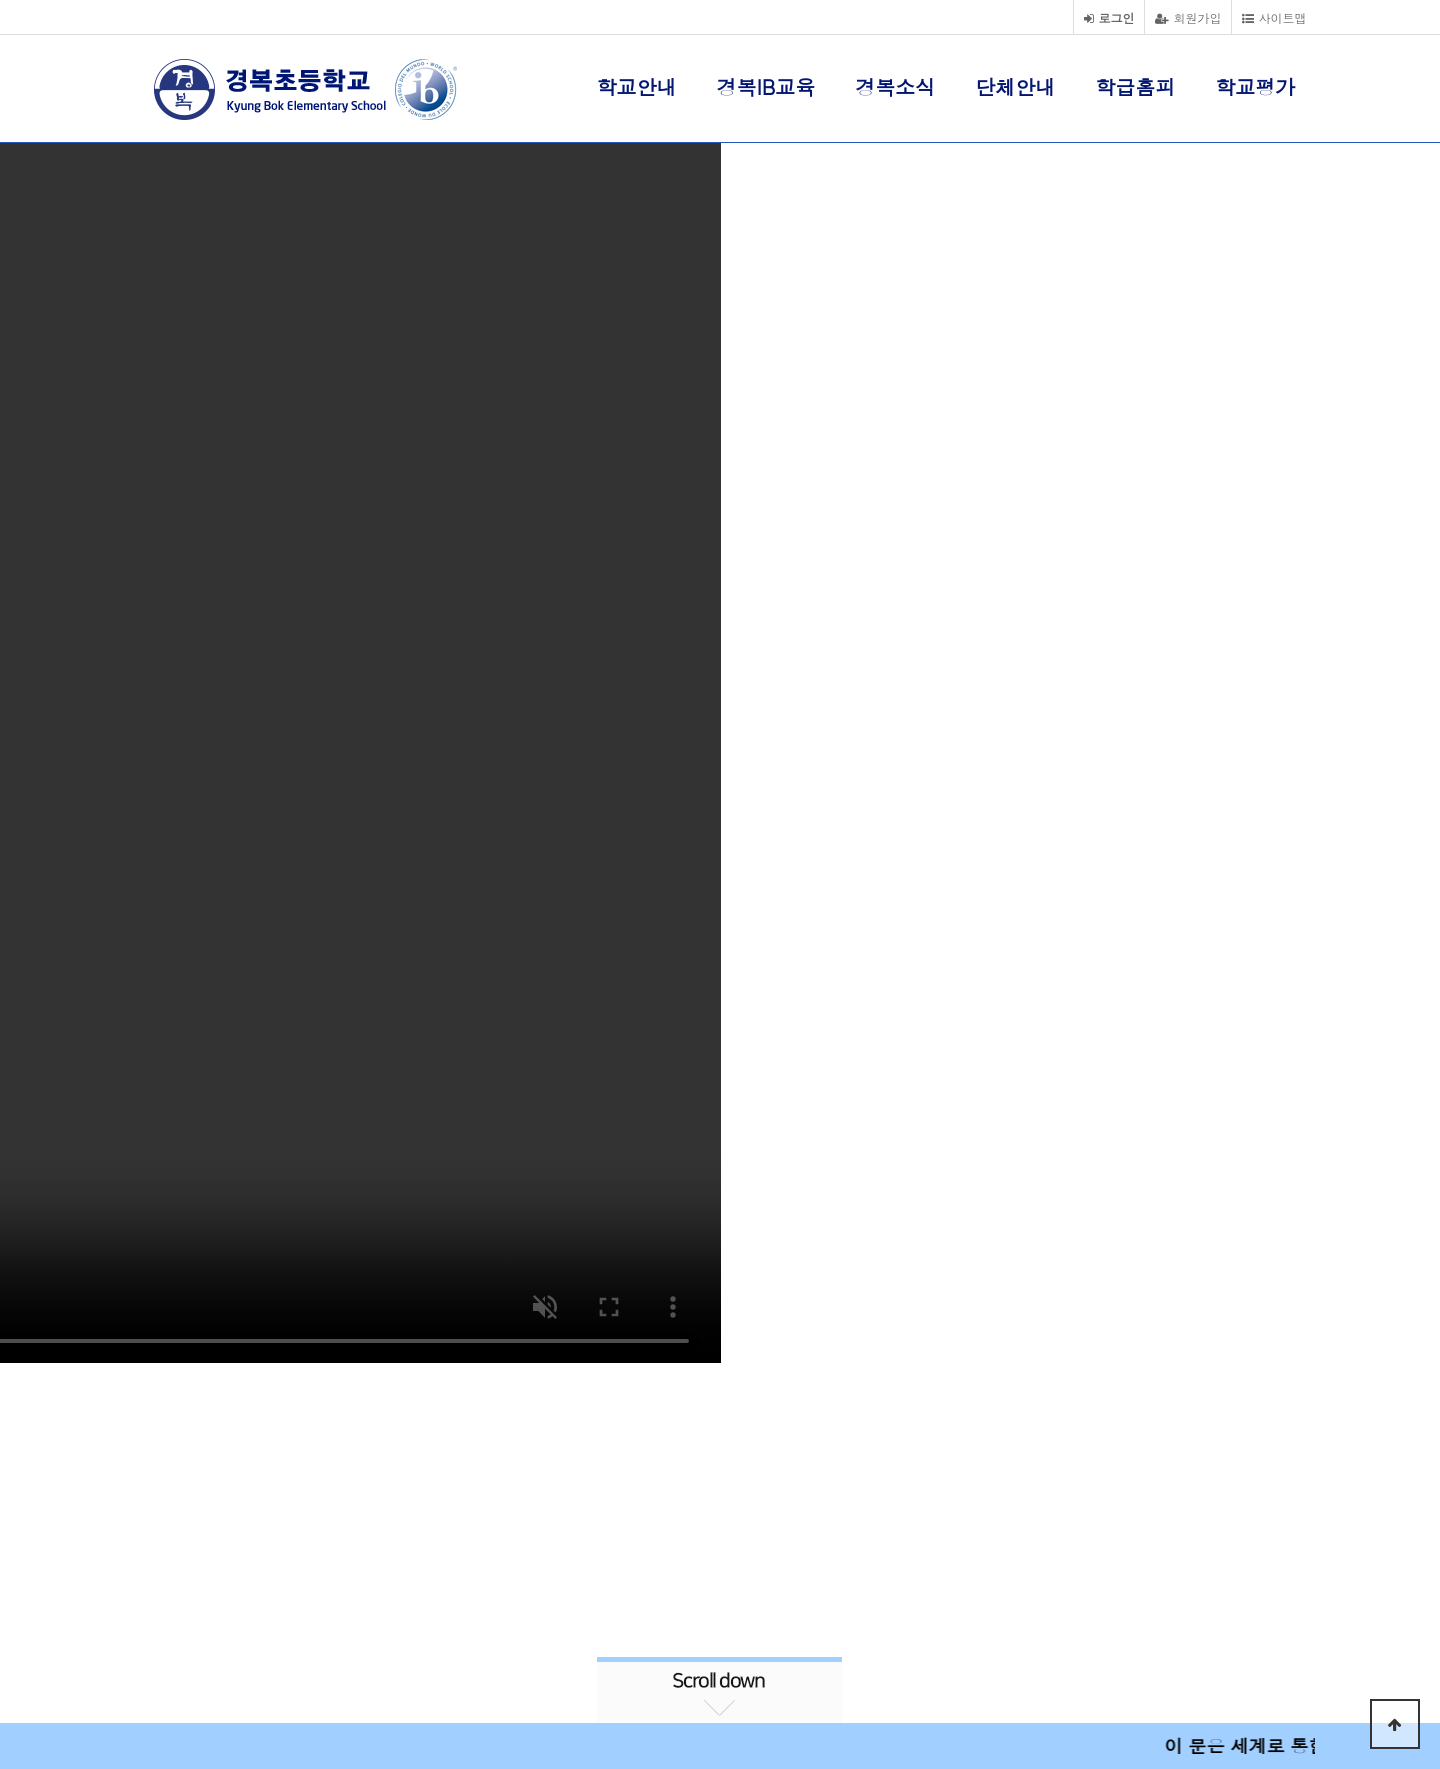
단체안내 (1015, 86)
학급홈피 (1135, 86)
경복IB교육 (766, 86)
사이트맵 (1274, 17)
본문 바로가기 (0, 0)
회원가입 (1188, 17)
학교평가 (1255, 86)
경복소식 (895, 86)
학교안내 (637, 86)
